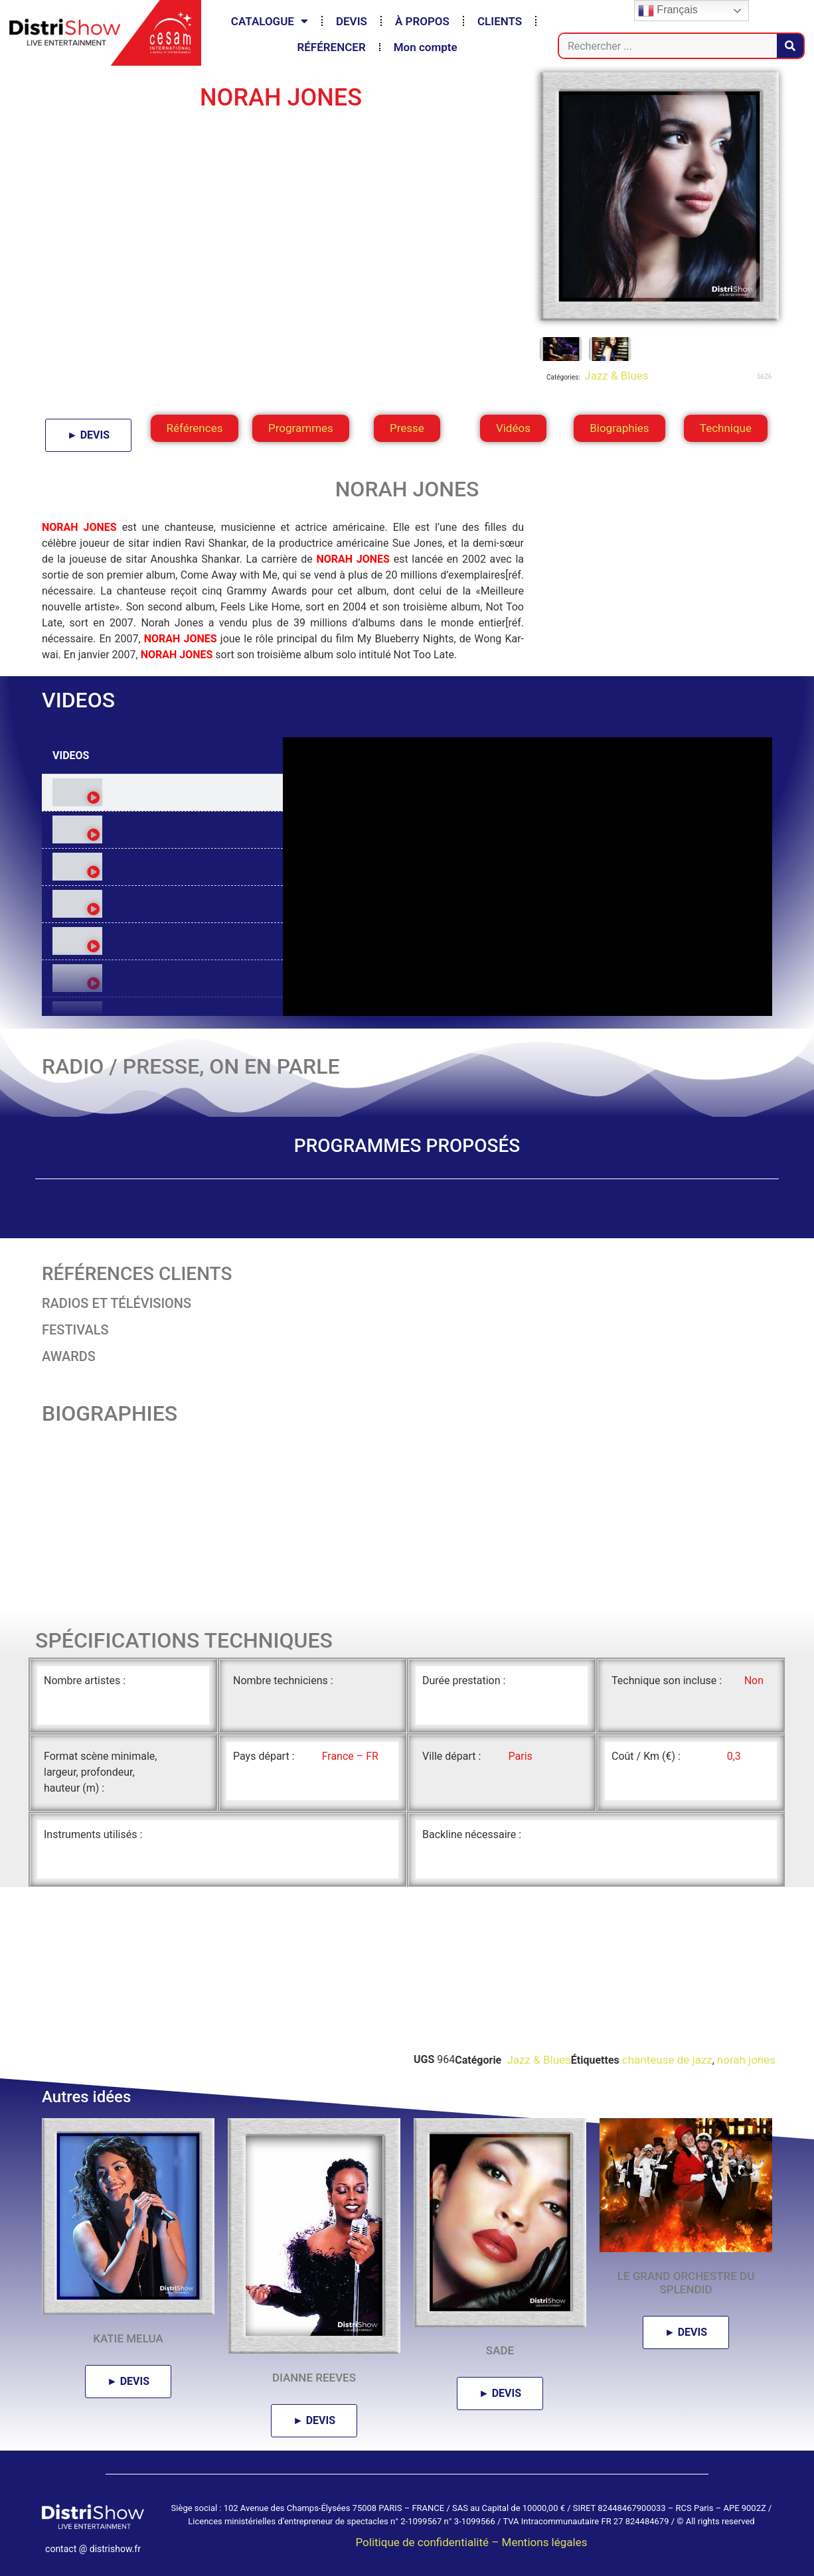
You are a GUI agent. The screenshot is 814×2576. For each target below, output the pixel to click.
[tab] (162, 793)
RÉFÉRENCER (331, 47)
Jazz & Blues (615, 375)
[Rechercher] (790, 46)
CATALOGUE (269, 21)
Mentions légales (545, 2542)
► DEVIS (88, 435)
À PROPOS (422, 21)
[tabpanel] (527, 876)
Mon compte (425, 47)
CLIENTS (499, 21)
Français (668, 11)
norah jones (746, 2059)
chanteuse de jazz (667, 2059)
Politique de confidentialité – (428, 2542)
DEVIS (351, 21)
